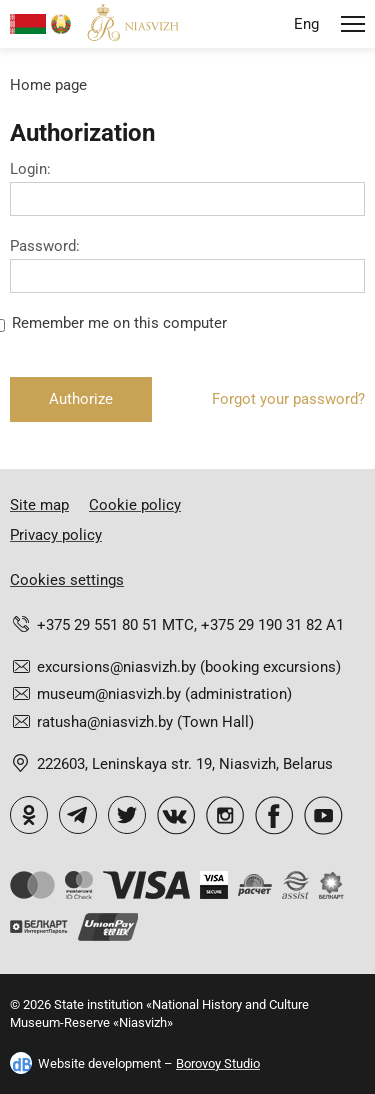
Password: (45, 246)
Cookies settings (67, 580)
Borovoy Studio (218, 1063)
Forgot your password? (288, 399)
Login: (30, 169)
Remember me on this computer (119, 323)
